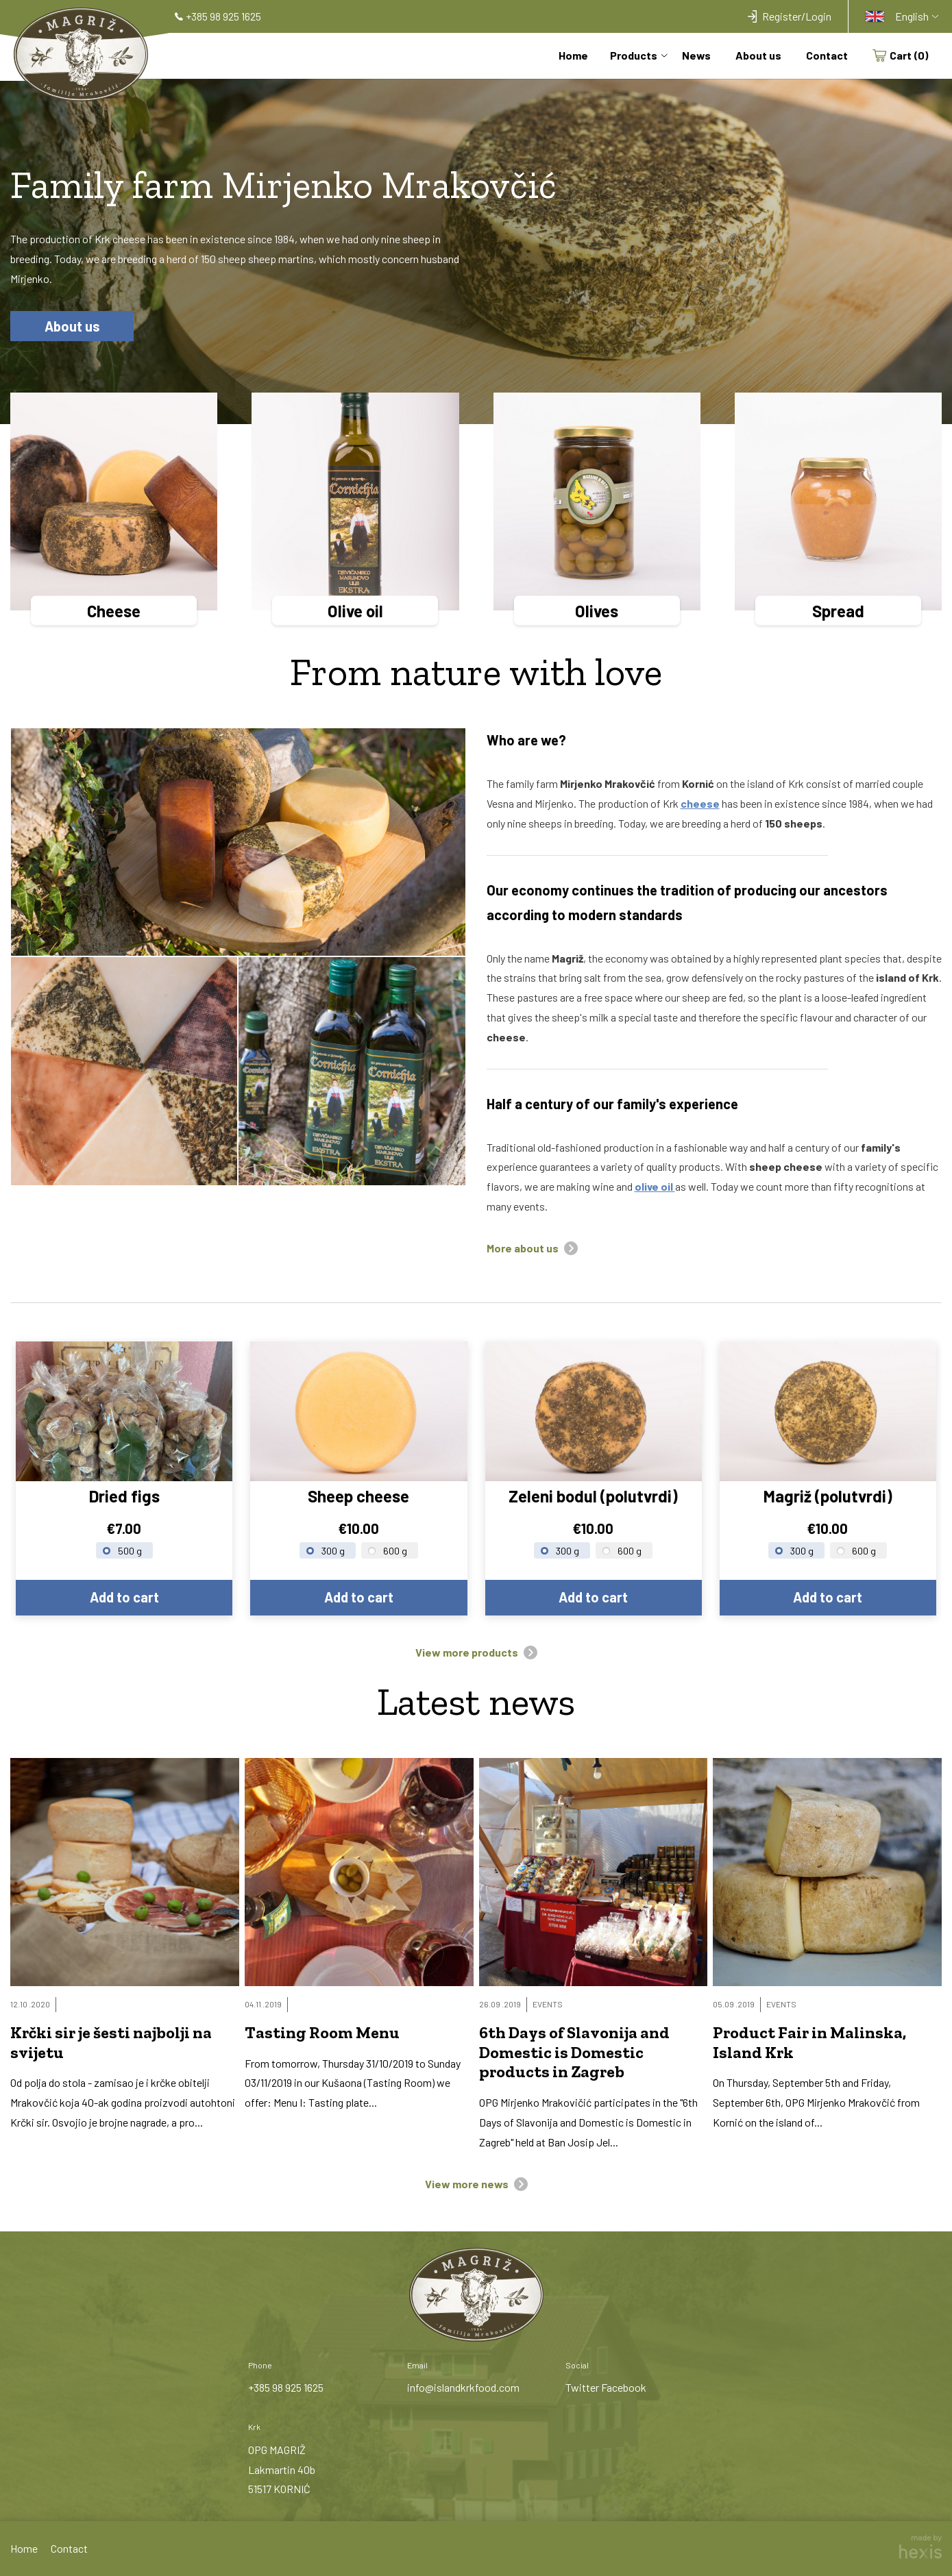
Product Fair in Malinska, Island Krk (809, 2042)
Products (633, 55)
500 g (130, 1551)
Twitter (582, 2387)
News (696, 55)
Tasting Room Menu (322, 2032)
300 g (333, 1551)
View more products (466, 1652)
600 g (395, 1551)
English (897, 16)
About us (758, 55)
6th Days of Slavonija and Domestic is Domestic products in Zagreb (574, 2052)
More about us (523, 1247)
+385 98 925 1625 (286, 2387)
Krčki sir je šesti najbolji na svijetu (111, 2042)
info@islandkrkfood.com (463, 2387)
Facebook (623, 2387)
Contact (827, 55)
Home (573, 55)
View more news (467, 2183)
